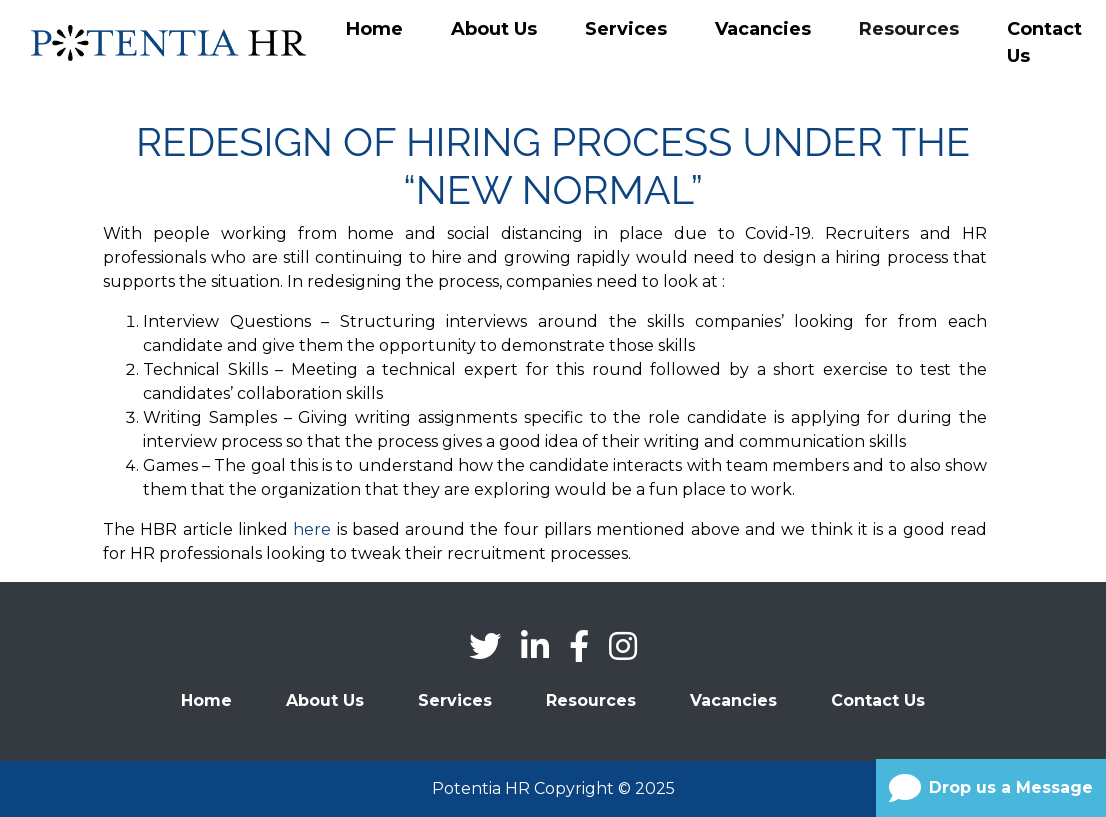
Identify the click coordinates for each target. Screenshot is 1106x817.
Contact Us (1044, 42)
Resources (909, 29)
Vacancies (763, 29)
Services (626, 29)
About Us (494, 29)
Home (374, 29)
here (312, 529)
